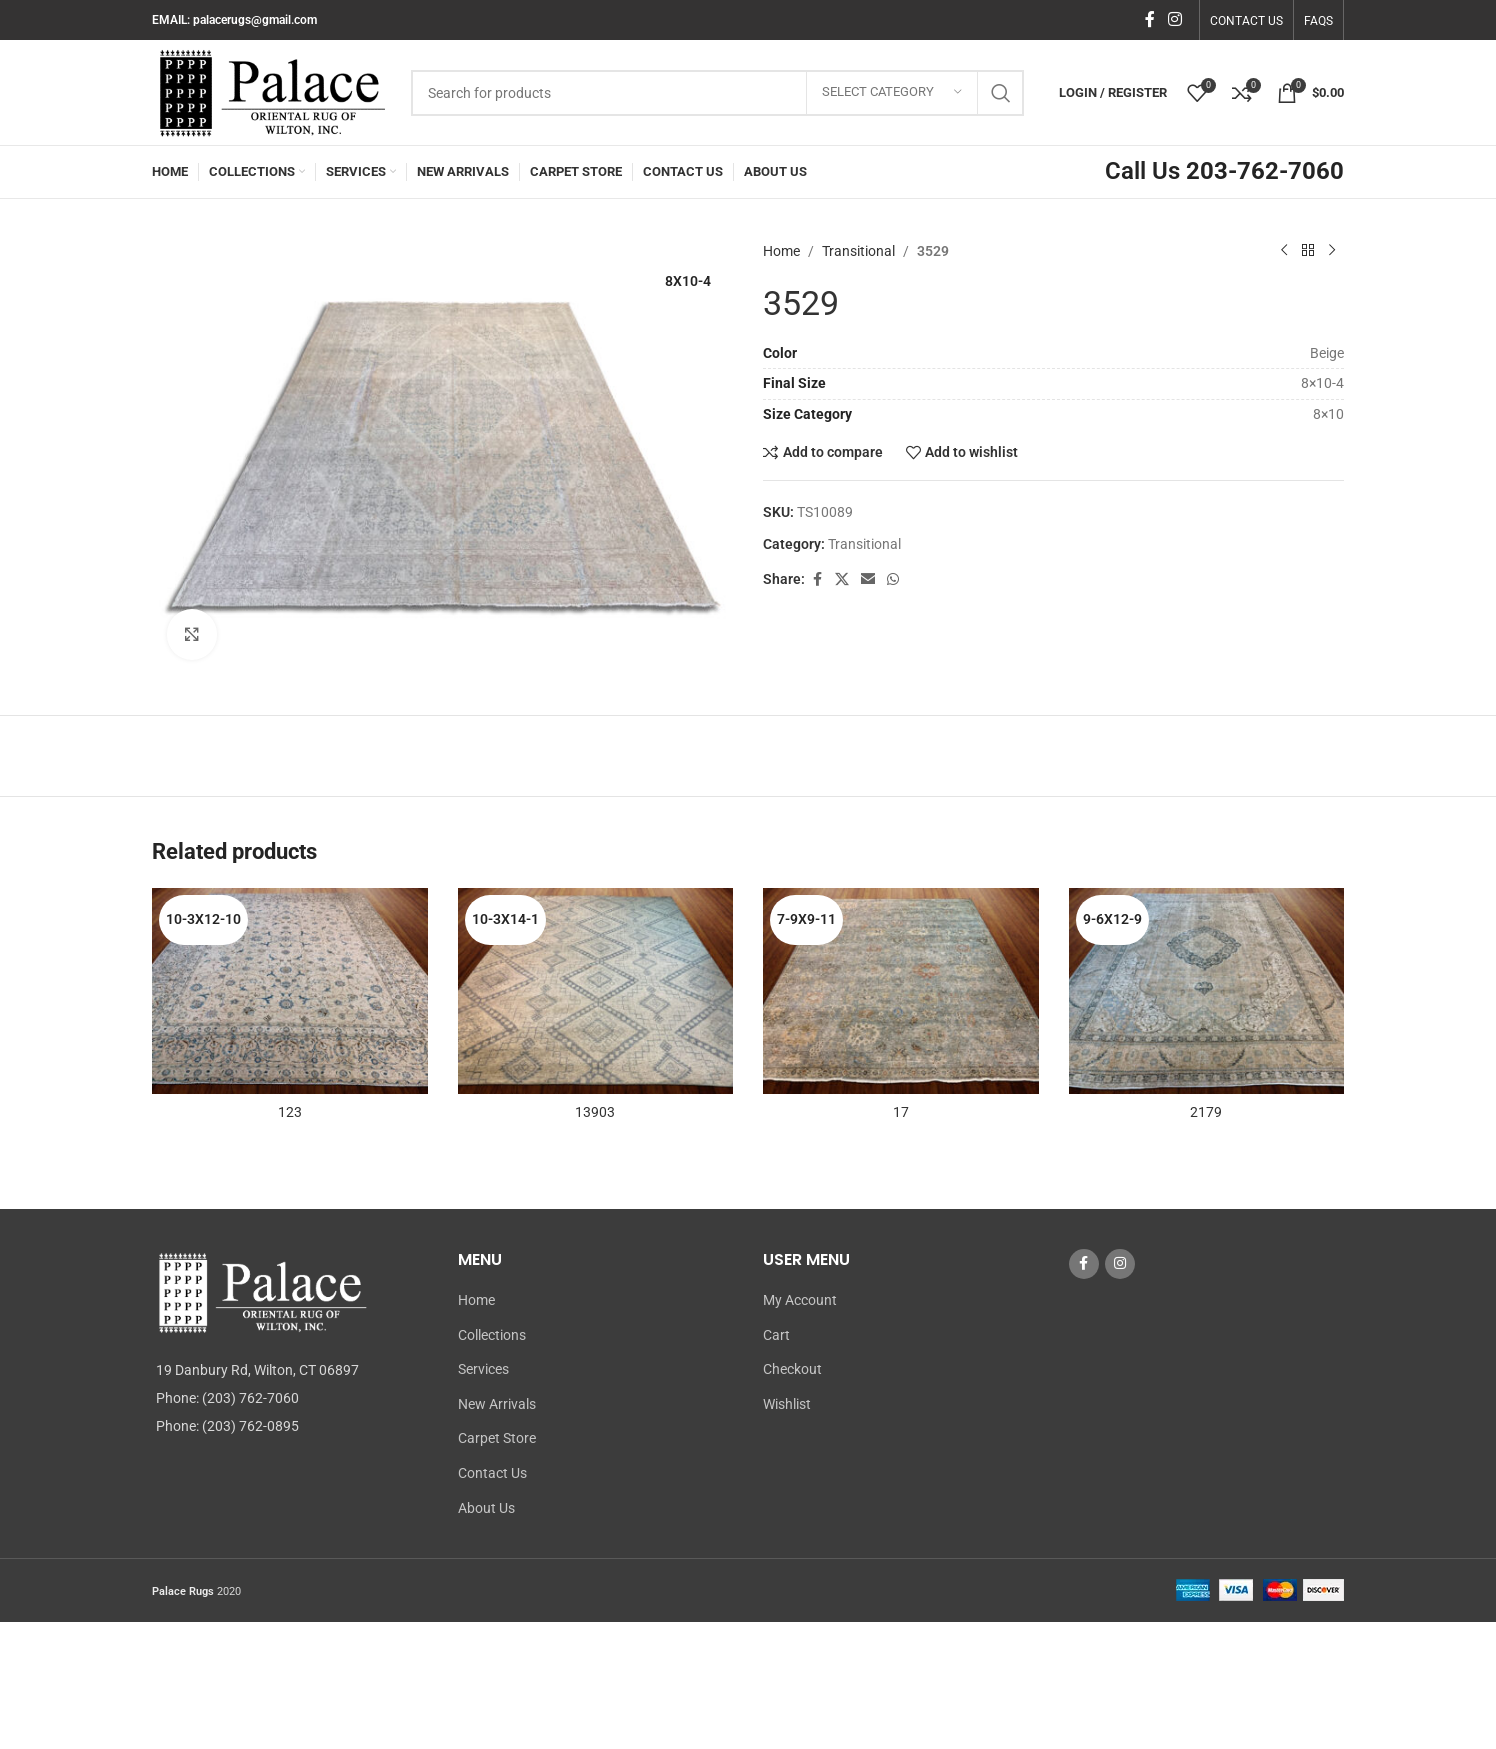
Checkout (792, 1369)
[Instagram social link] (1175, 19)
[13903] (596, 991)
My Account (800, 1300)
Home (781, 251)
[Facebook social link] (1150, 19)
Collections (492, 1335)
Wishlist (787, 1404)
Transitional (858, 251)
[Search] (717, 93)
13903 (595, 1112)
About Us (486, 1508)
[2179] (1207, 991)
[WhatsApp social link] (893, 579)
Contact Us (492, 1473)
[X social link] (842, 579)
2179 (1206, 1112)
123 (290, 1112)
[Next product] (1332, 251)
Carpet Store (497, 1438)
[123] (290, 991)
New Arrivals (497, 1404)
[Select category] (892, 93)
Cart (776, 1335)
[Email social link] (868, 579)
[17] (901, 991)
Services (483, 1369)
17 (901, 1112)
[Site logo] (271, 91)
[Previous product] (1284, 251)
